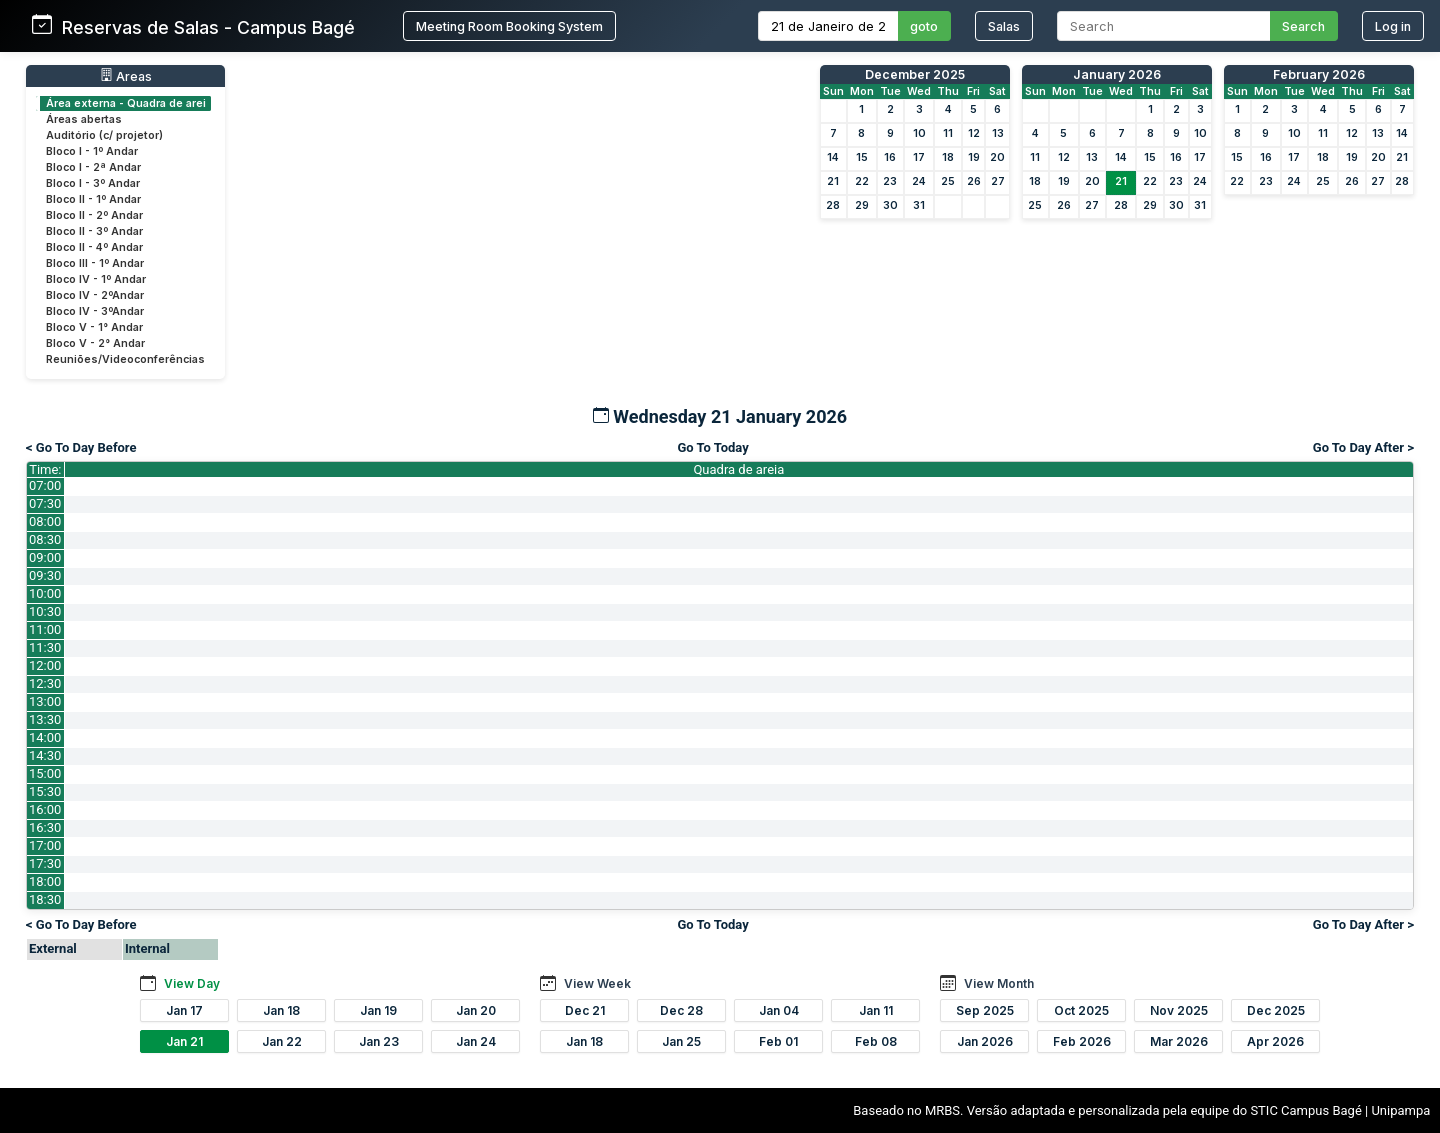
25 (948, 181)
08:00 (45, 521)
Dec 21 (585, 1010)
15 (862, 157)
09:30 (45, 575)
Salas (1004, 26)
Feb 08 (876, 1041)
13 (998, 133)
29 (862, 205)
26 (974, 181)
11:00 (45, 629)
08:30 (45, 539)
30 (890, 205)
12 (974, 133)
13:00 (45, 701)
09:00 (45, 557)
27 (998, 181)
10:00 (45, 593)
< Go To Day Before (81, 447)
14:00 (45, 737)
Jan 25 (681, 1041)
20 (997, 157)
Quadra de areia (738, 469)
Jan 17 (184, 1010)
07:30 (45, 503)
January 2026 (1117, 74)
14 (833, 157)
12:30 (45, 683)
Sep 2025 (985, 1010)
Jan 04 (779, 1010)
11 (948, 133)
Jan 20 (476, 1010)
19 (974, 157)
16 (890, 157)
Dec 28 (681, 1010)
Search (1303, 26)
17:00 (45, 845)
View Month (999, 983)
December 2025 (915, 74)
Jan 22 (282, 1041)
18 (948, 157)
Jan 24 (476, 1041)
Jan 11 (876, 1010)
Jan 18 (281, 1010)
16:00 (45, 809)
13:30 (45, 719)
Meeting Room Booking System (509, 26)
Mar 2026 (1179, 1041)
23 (890, 181)
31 (919, 205)
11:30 (45, 647)
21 (833, 181)
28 (833, 205)
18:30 (45, 899)
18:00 (45, 881)
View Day (192, 983)
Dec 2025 (1276, 1010)
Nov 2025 (1179, 1010)
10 (919, 133)
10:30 (45, 611)
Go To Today (712, 447)
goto (924, 26)
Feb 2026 (1082, 1041)
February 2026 (1319, 74)
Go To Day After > (1363, 447)
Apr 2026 (1275, 1041)
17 (919, 157)
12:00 (45, 665)
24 (919, 181)
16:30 (45, 827)
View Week (597, 983)
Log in (1393, 26)
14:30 (45, 755)
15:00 (45, 773)
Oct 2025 (1081, 1010)
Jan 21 (184, 1041)
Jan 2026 (985, 1041)
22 (862, 181)
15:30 (45, 791)
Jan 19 (378, 1010)
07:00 (45, 485)
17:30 (45, 863)
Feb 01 (778, 1041)
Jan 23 (379, 1041)
